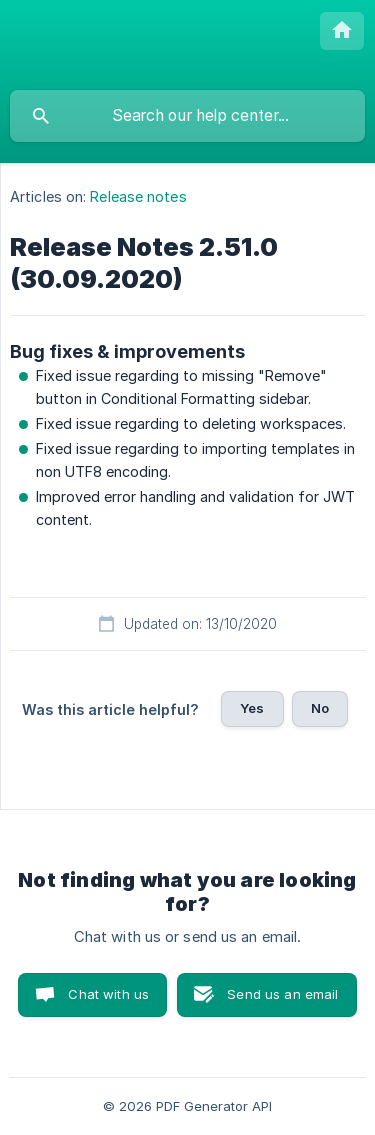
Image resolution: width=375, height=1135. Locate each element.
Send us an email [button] (282, 994)
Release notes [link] (138, 196)
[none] (342, 31)
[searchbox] (187, 116)
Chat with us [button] (108, 994)
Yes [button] (252, 708)
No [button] (320, 708)
